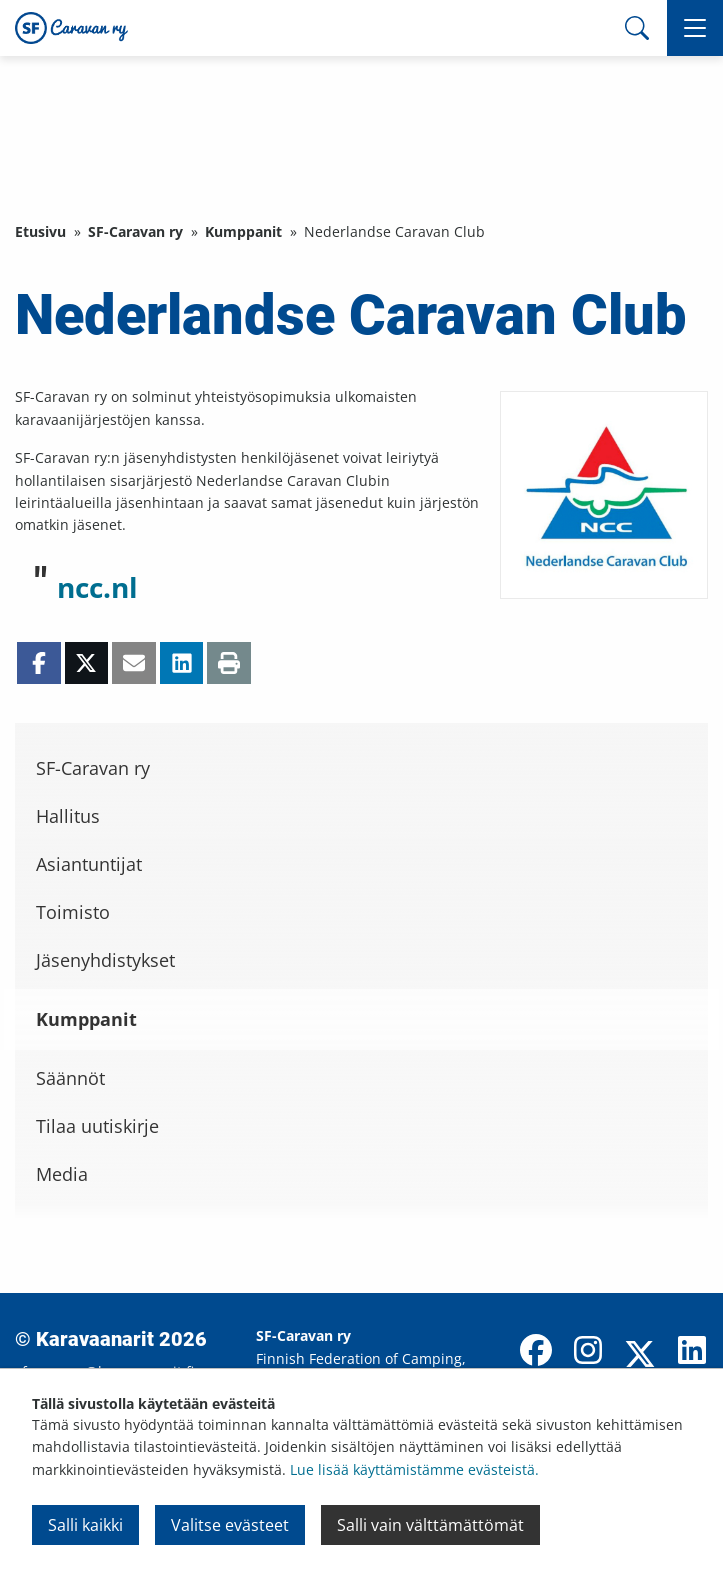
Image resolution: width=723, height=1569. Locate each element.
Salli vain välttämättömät (430, 1525)
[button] (695, 28)
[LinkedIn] (692, 1352)
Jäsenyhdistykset (105, 960)
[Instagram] (588, 1352)
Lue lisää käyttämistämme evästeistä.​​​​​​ (414, 1469)
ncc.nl (97, 587)
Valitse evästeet (230, 1525)
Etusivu (40, 231)
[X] (640, 1356)
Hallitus (68, 816)
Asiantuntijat (89, 864)
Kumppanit (243, 231)
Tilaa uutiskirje (97, 1126)
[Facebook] (536, 1352)
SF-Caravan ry (135, 231)
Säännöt (70, 1078)
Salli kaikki (85, 1525)
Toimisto (73, 912)
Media (62, 1174)
